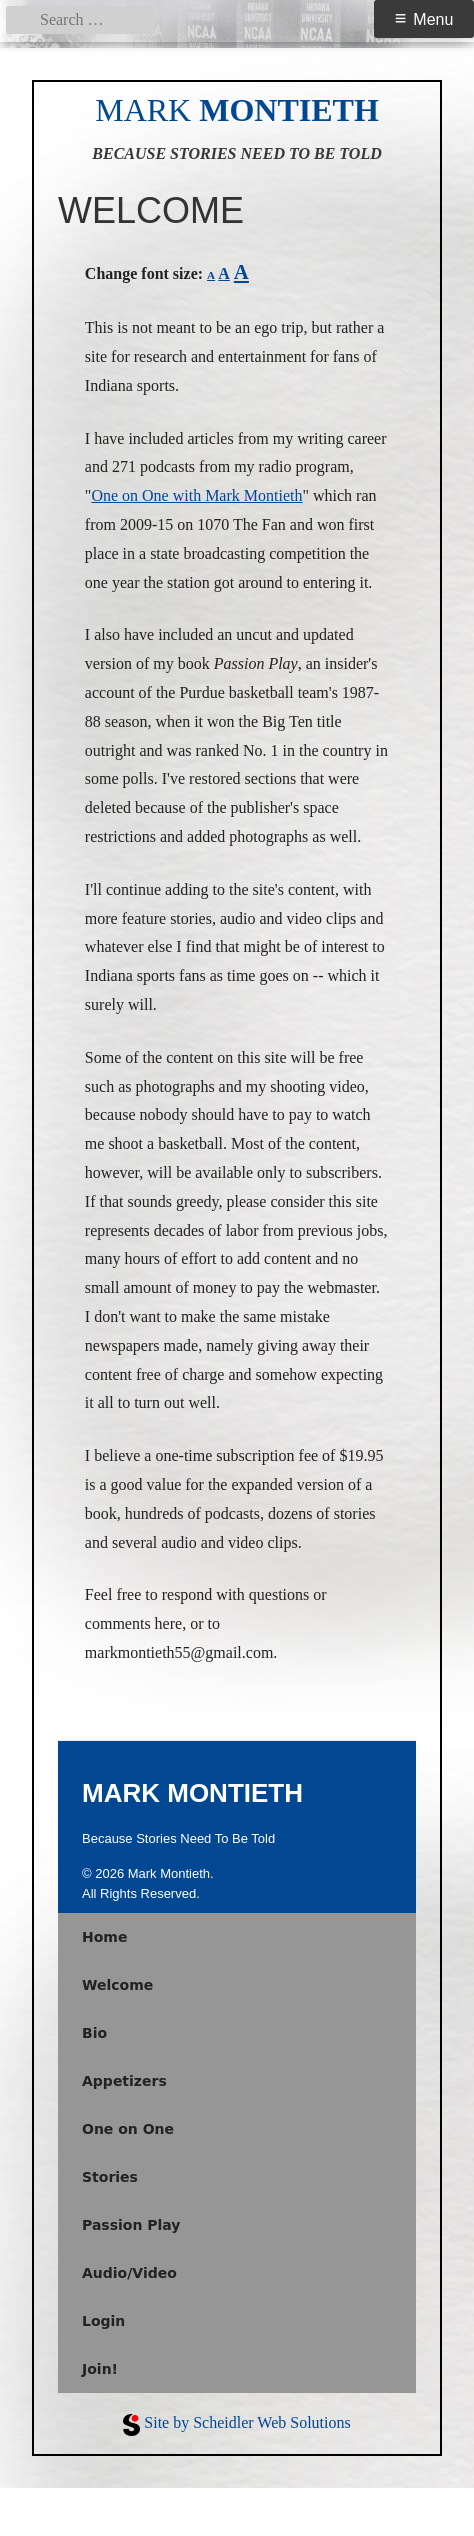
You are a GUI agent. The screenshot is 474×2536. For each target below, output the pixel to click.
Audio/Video (129, 2273)
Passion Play (131, 2225)
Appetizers (124, 2081)
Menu (433, 19)
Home (104, 1937)
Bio (94, 2033)
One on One (128, 2129)
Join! (100, 2369)
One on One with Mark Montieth (196, 495)
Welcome (117, 1985)
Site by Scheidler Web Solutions (247, 2422)
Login (103, 2321)
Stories (110, 2177)
